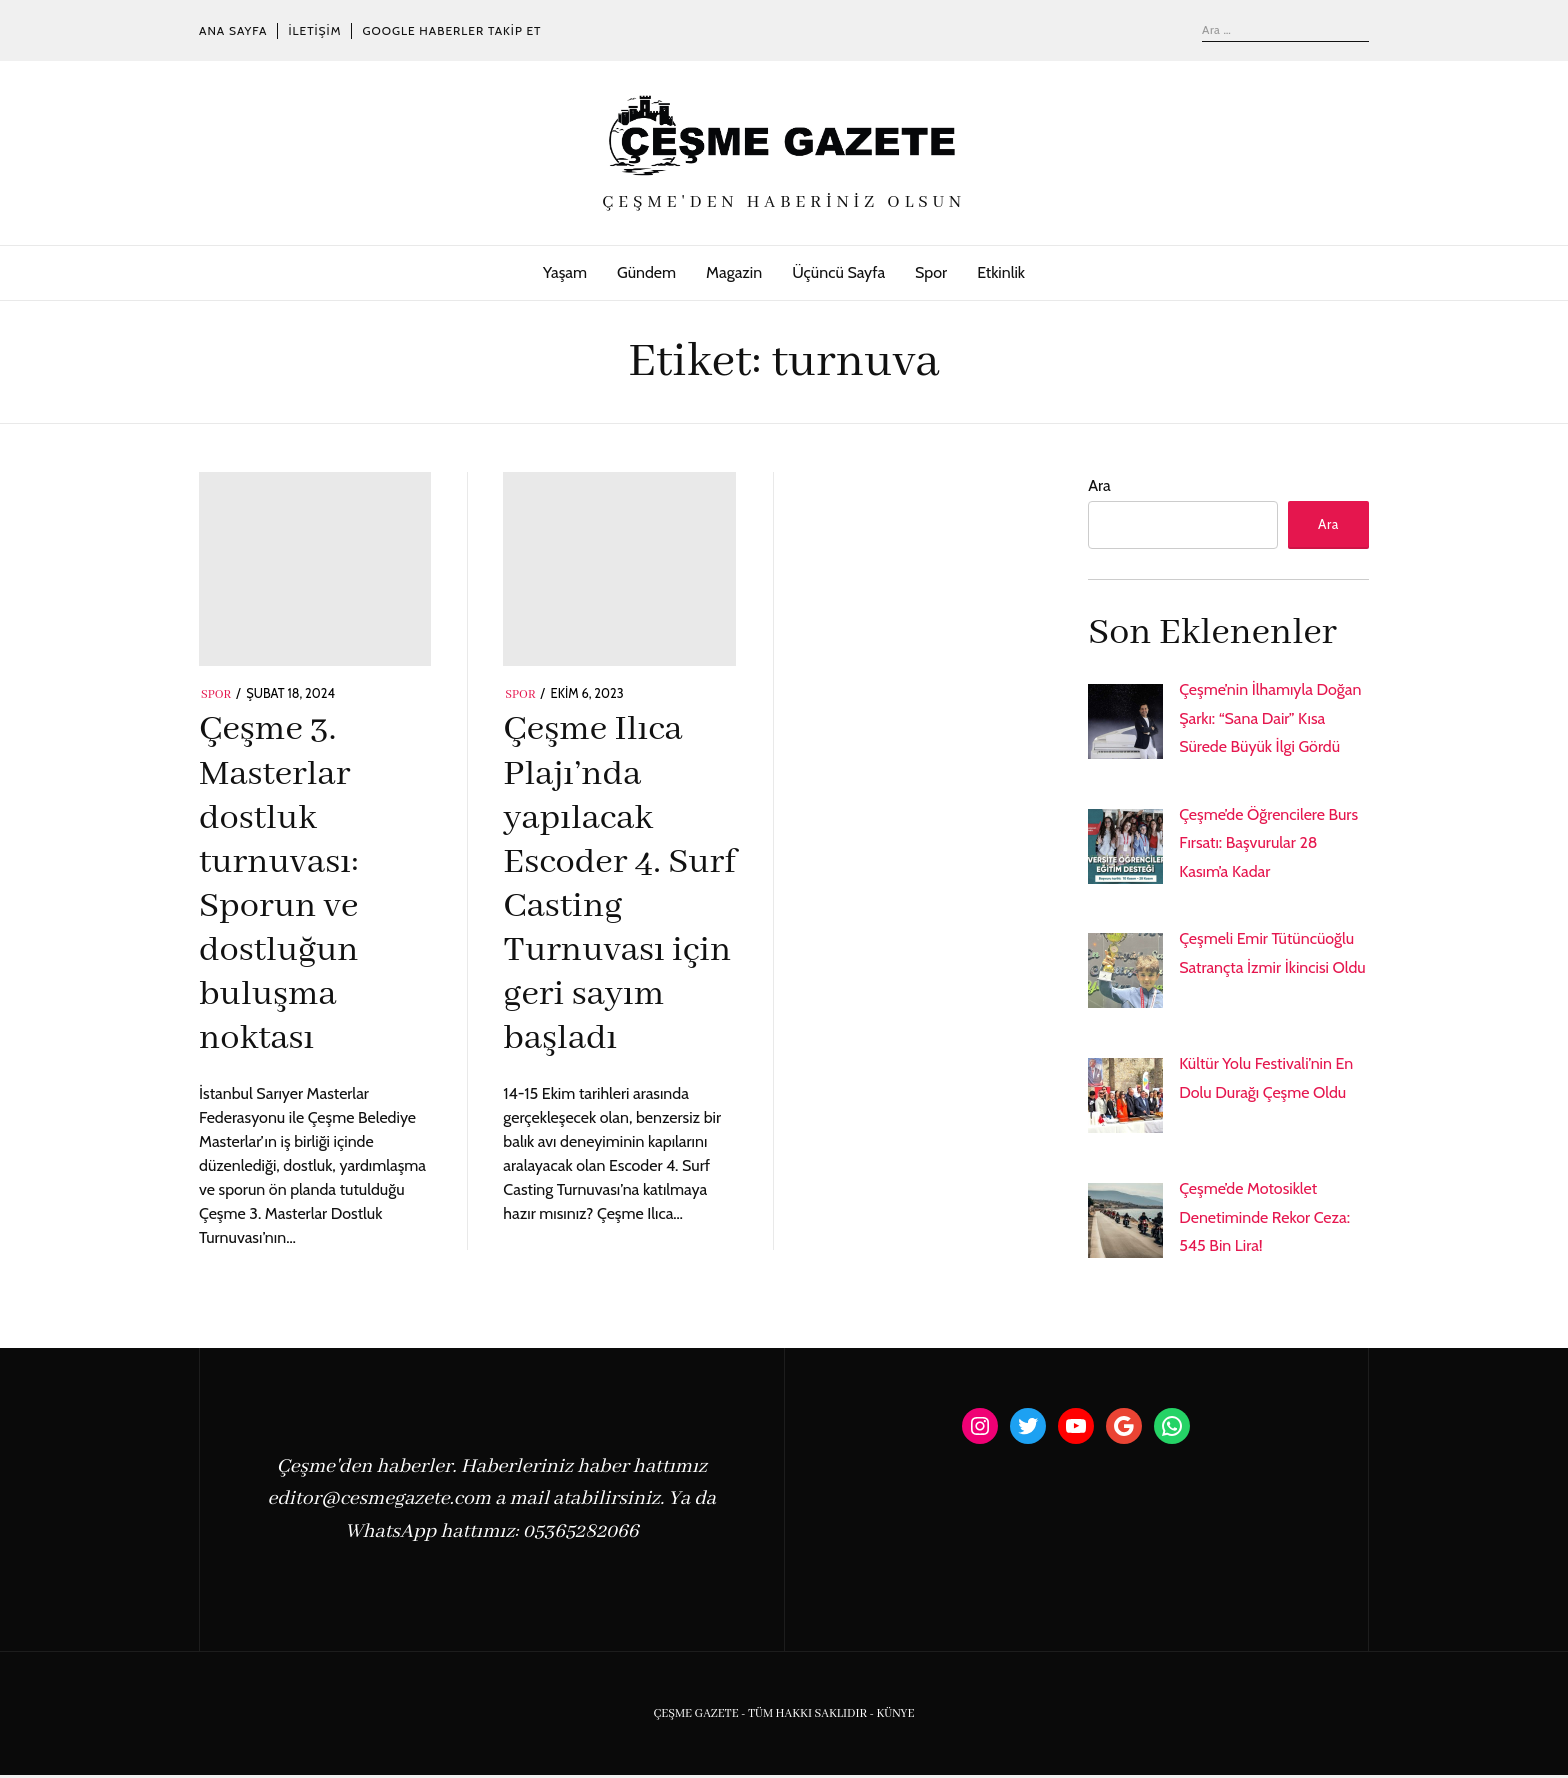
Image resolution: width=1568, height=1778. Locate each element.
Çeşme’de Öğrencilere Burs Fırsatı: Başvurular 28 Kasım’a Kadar (1268, 845)
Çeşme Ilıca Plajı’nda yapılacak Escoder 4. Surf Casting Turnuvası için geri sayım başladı (619, 885)
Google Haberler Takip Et (451, 30)
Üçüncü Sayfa (838, 272)
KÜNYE (895, 1716)
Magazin (734, 272)
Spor (931, 272)
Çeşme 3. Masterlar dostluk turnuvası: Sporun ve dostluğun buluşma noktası (279, 885)
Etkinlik (1001, 272)
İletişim (314, 30)
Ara (1099, 485)
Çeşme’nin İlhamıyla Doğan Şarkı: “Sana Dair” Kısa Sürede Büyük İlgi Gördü (1270, 720)
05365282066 (581, 1533)
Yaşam (565, 272)
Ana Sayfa (233, 30)
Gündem (646, 272)
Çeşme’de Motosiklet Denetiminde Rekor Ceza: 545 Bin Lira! (1264, 1219)
